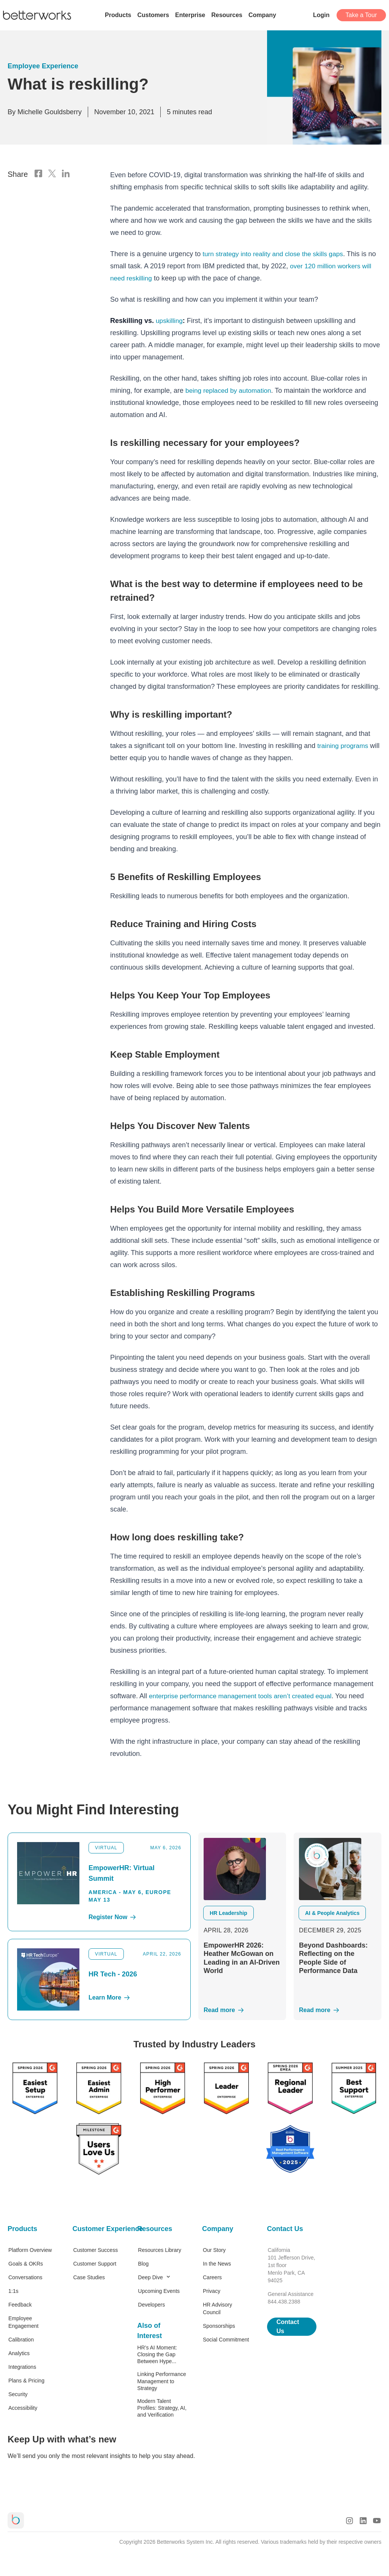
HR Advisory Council (217, 2308)
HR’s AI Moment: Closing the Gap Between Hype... (157, 2354)
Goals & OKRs (25, 2264)
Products (22, 2229)
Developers (151, 2305)
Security (18, 2394)
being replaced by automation (230, 390)
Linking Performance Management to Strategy (161, 2381)
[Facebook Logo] (38, 174)
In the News (217, 2264)
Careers (212, 2277)
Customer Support (95, 2264)
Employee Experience (43, 66)
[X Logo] (52, 174)
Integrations (22, 2367)
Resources (154, 2229)
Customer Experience (97, 2229)
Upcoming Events (159, 2291)
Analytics (19, 2353)
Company (217, 2229)
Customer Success (95, 2250)
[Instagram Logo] (349, 2520)
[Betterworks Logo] (37, 15)
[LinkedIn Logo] (65, 174)
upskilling (170, 320)
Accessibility (22, 2408)
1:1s (13, 2291)
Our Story (214, 2250)
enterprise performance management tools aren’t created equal (244, 1696)
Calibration (21, 2340)
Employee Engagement (23, 2322)
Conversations (25, 2277)
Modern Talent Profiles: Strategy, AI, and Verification (162, 2408)
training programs (343, 745)
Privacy (211, 2291)
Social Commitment (226, 2340)
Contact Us (285, 2229)
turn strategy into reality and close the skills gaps (275, 254)
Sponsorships (219, 2326)
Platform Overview (30, 2250)
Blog (143, 2264)
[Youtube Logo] (376, 2520)
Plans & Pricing (26, 2381)
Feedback (20, 2305)
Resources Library (159, 2250)
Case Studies (89, 2277)
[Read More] (242, 2010)
